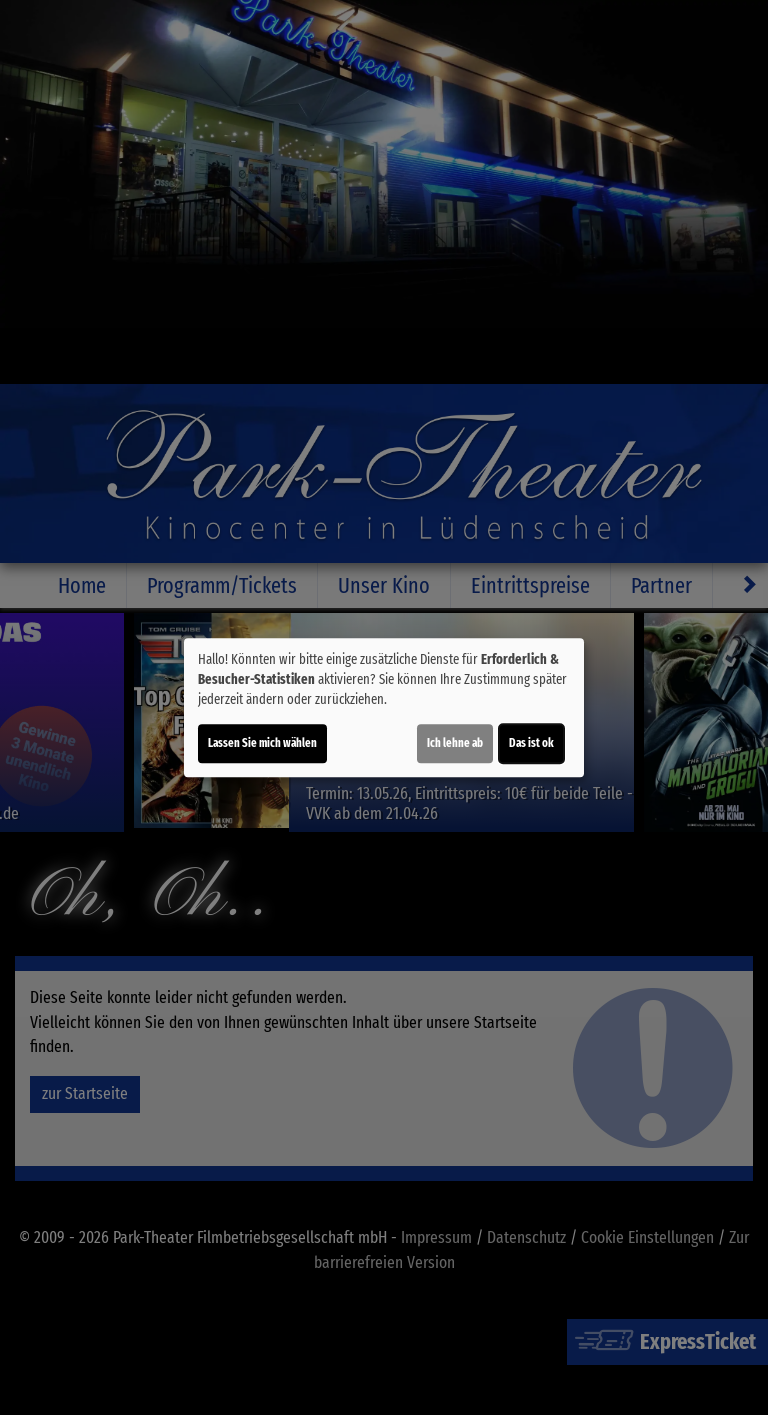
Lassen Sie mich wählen (262, 743)
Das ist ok (531, 743)
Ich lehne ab (455, 743)
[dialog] (384, 708)
